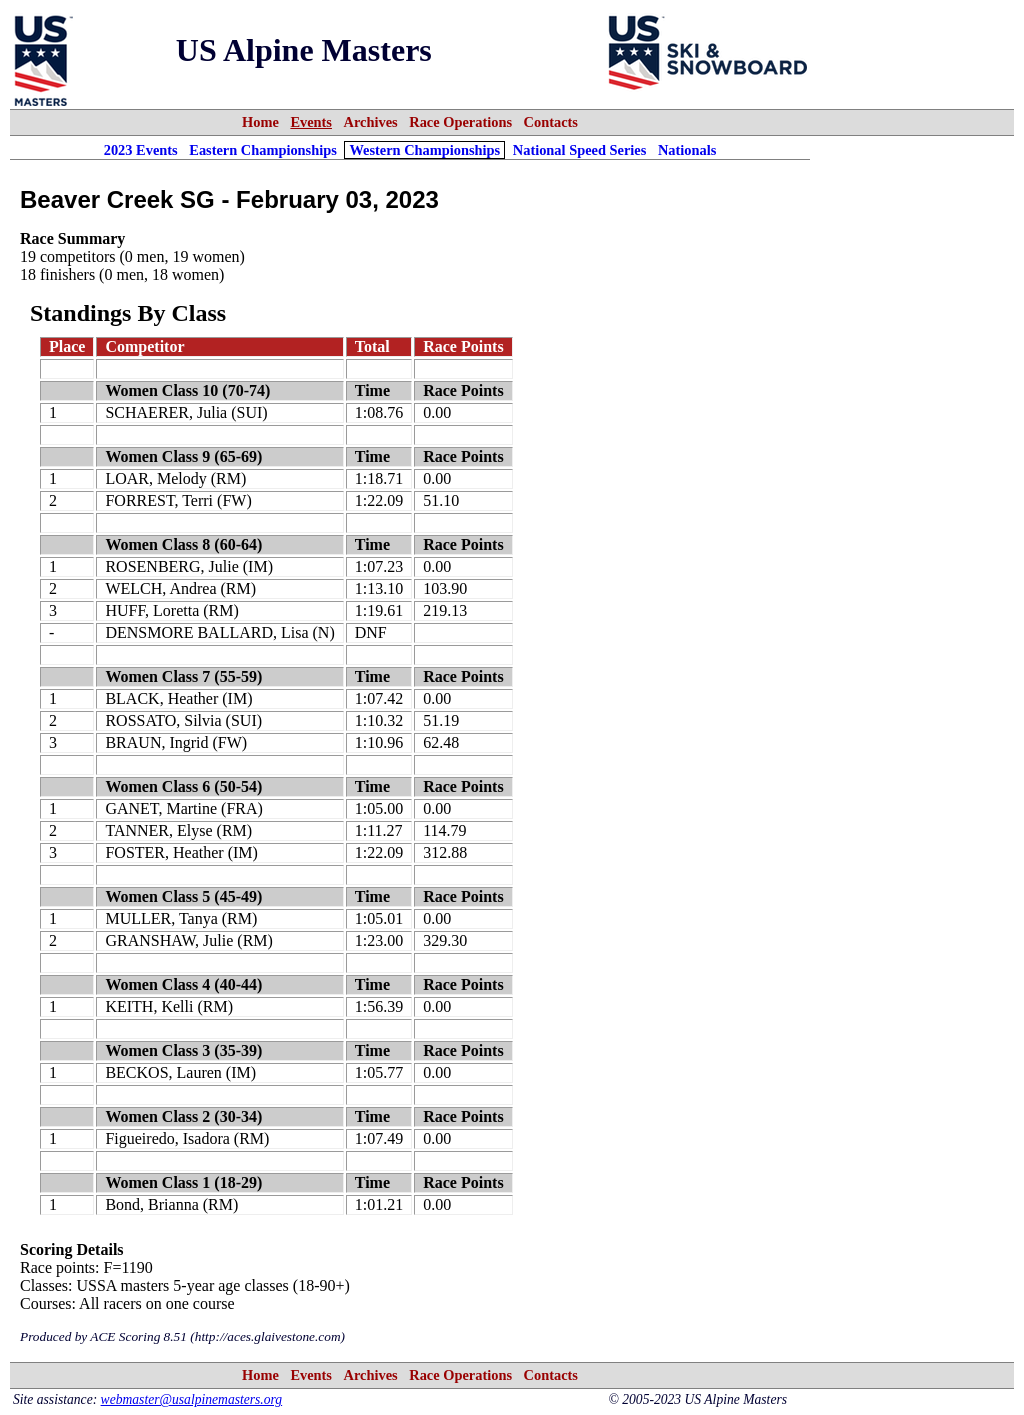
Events (311, 122)
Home (260, 122)
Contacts (551, 122)
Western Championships (424, 150)
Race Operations (460, 122)
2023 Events (141, 150)
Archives (371, 122)
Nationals (687, 150)
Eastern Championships (263, 150)
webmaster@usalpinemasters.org (192, 1399)
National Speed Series (580, 150)
